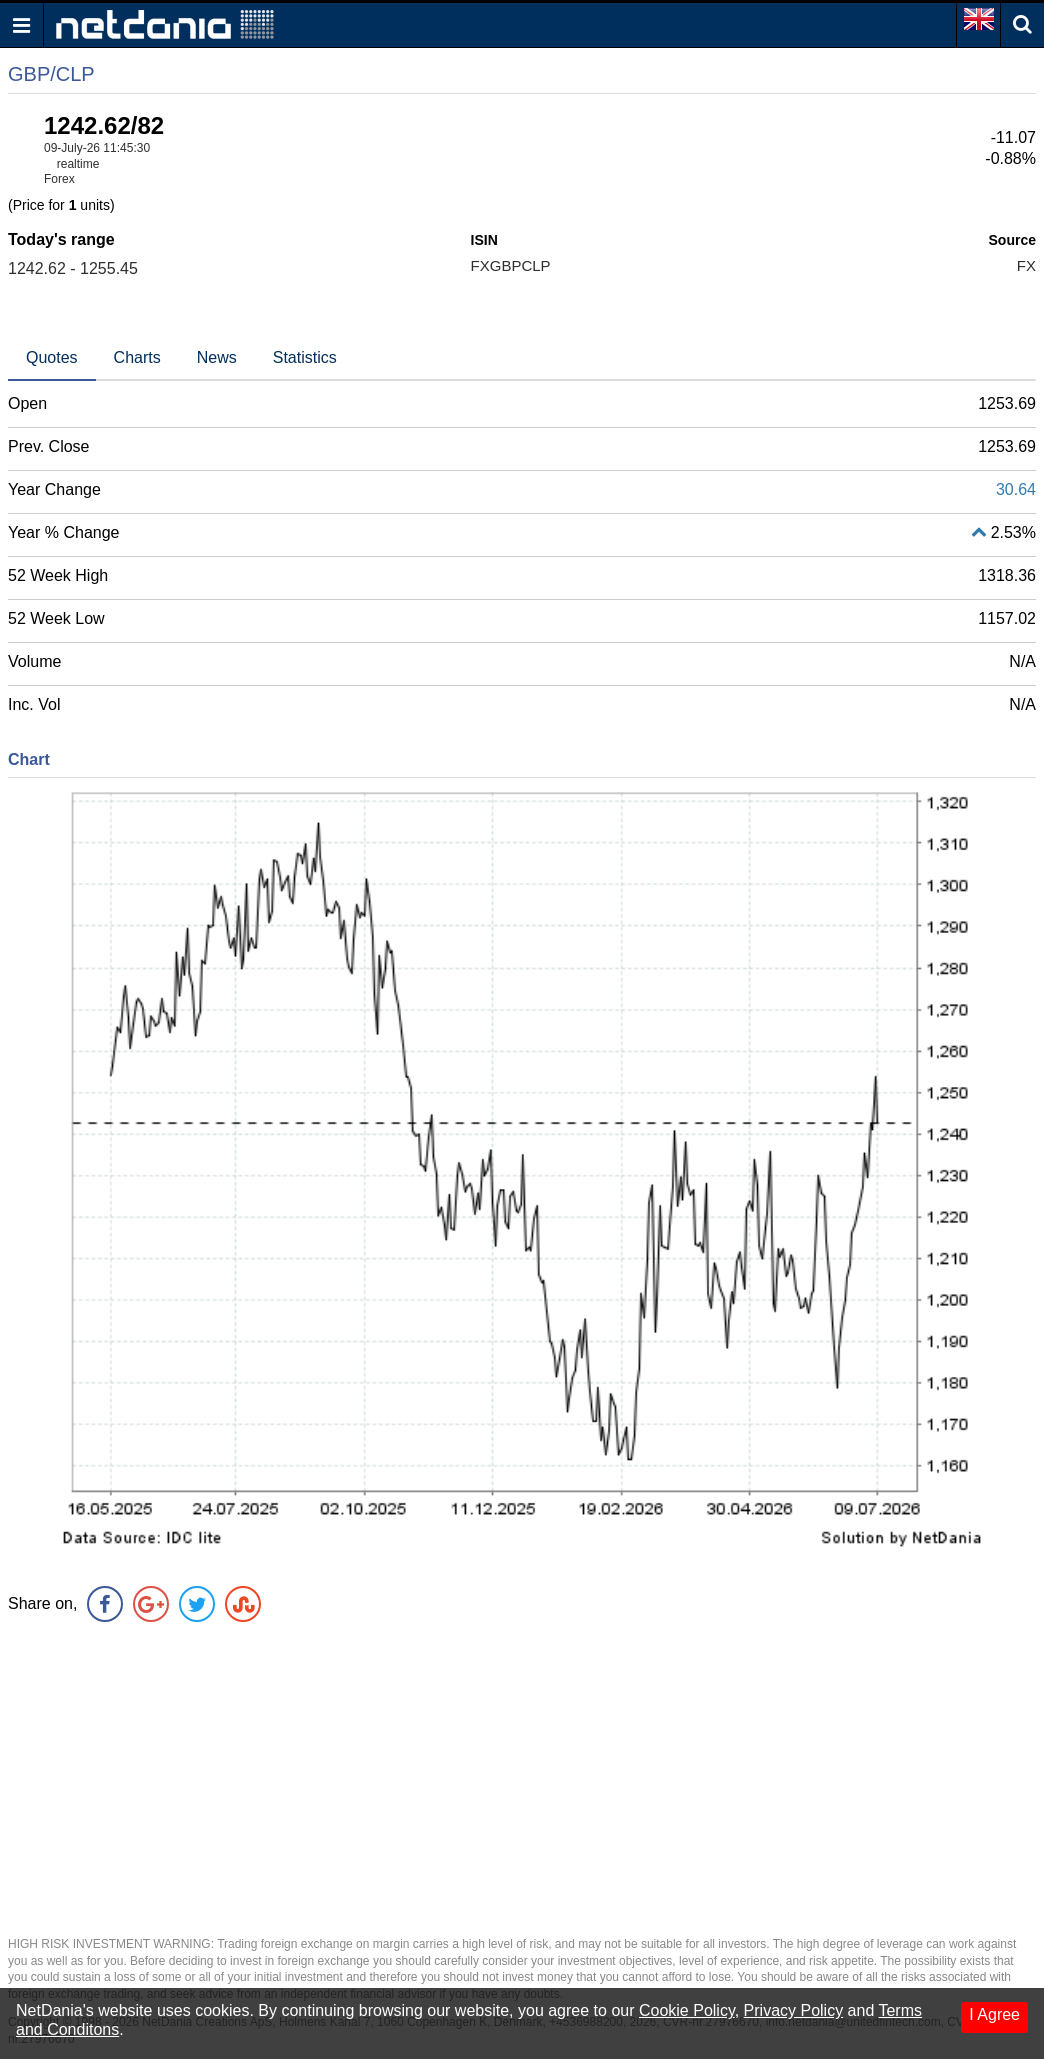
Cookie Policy (687, 2010)
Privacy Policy (794, 2010)
